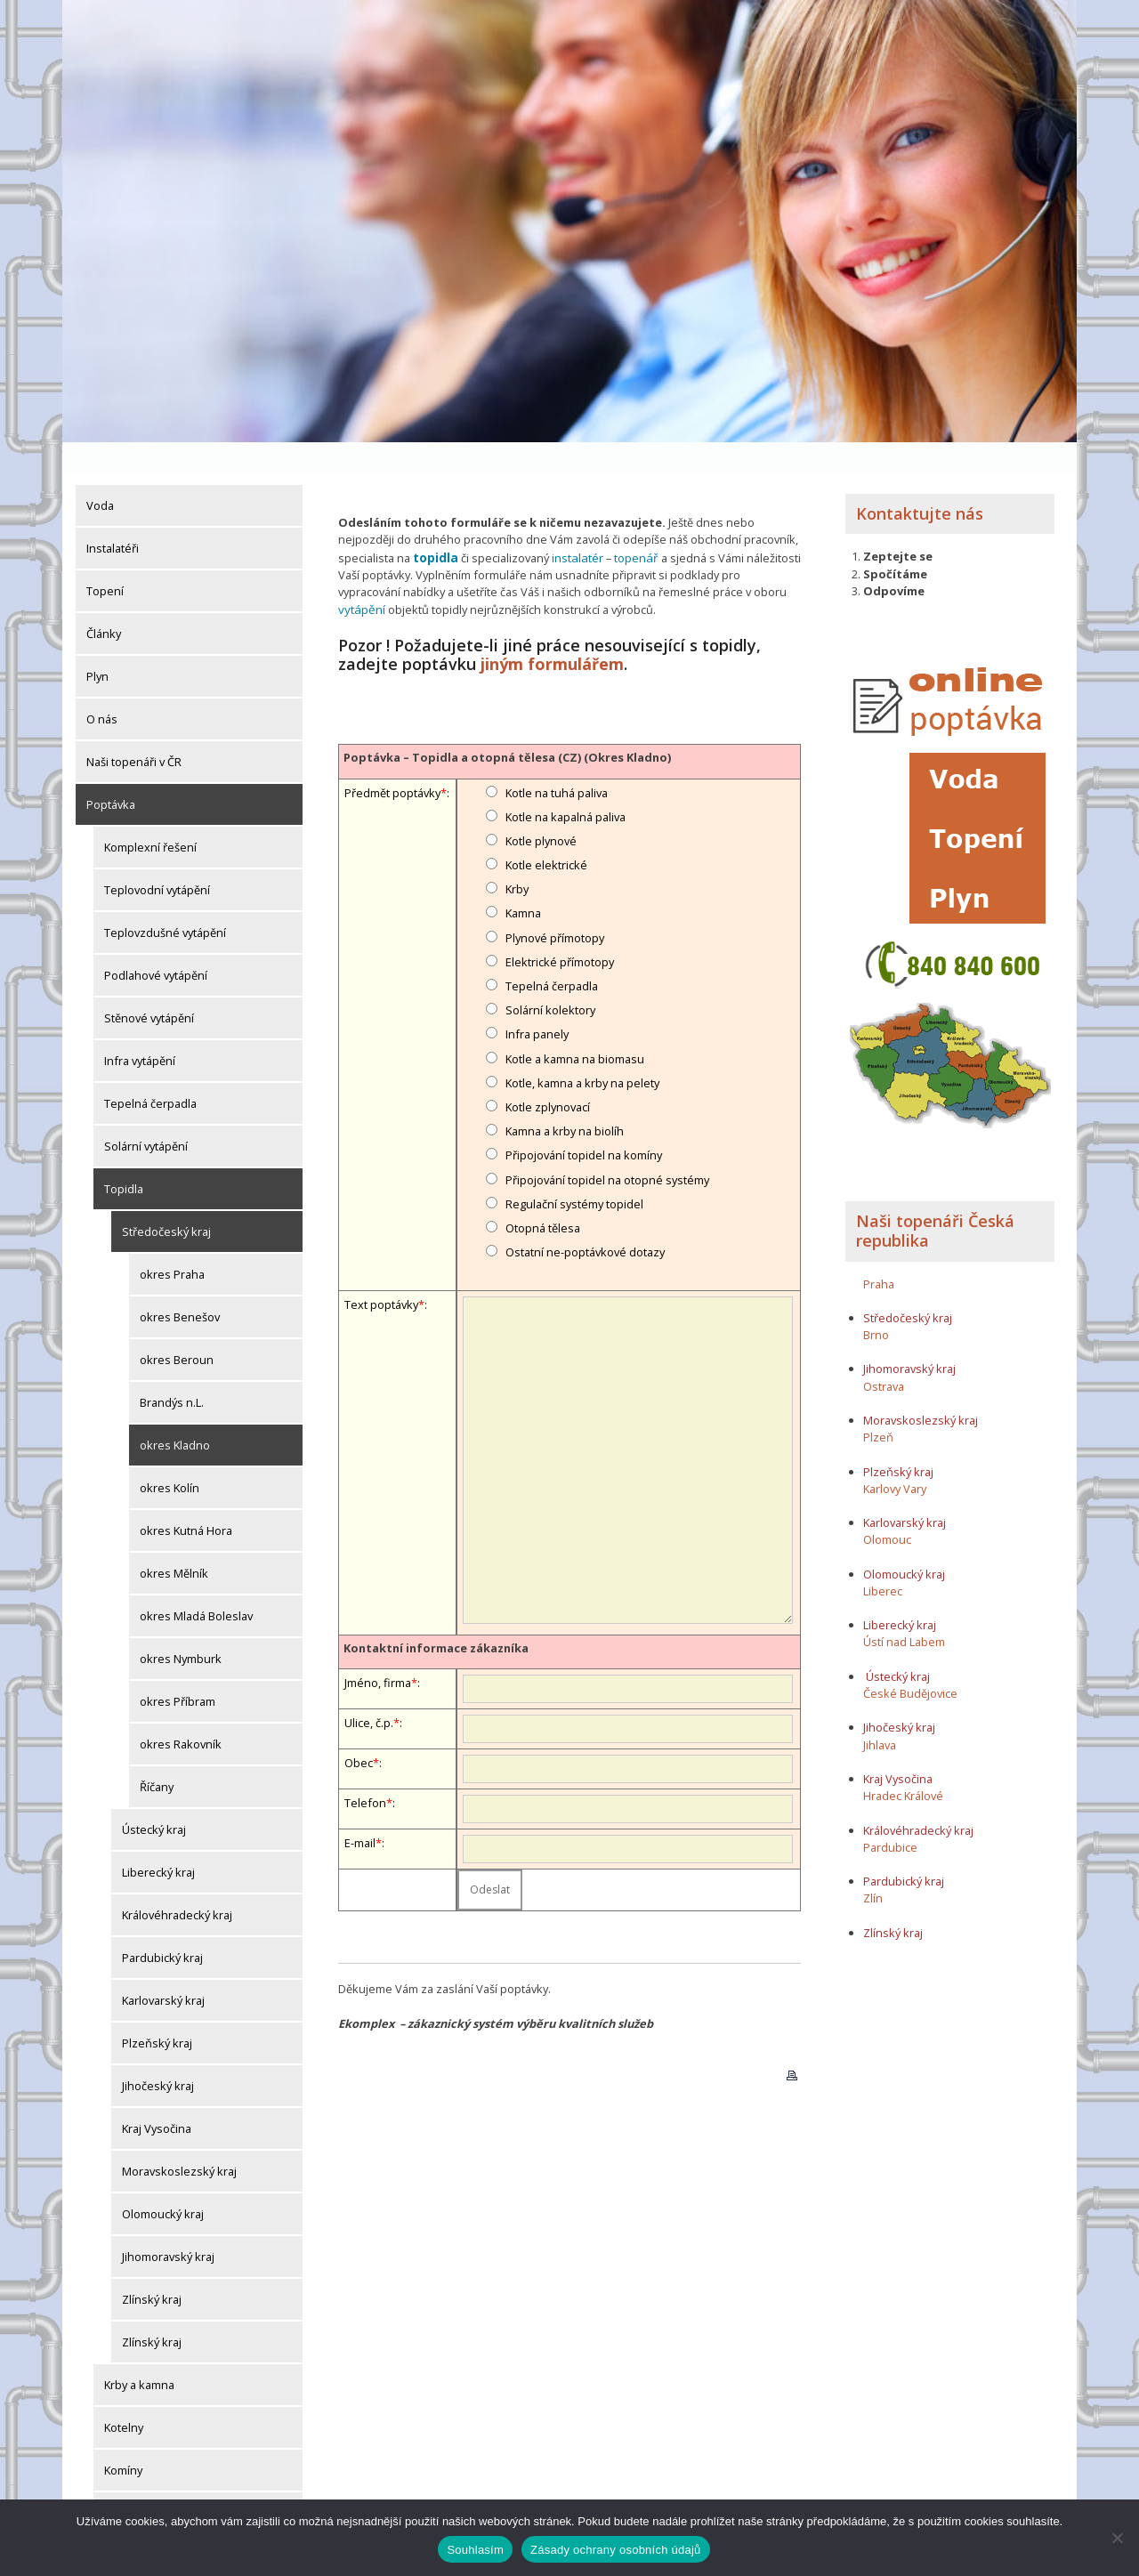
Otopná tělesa (542, 1196)
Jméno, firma (377, 1651)
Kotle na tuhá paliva (556, 760)
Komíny (123, 2441)
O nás (101, 690)
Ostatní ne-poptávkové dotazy (585, 1220)
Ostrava (883, 1357)
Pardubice (890, 1818)
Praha (878, 1254)
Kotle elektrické (546, 833)
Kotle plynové (541, 809)
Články (103, 604)
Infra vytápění (139, 1031)
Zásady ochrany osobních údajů (615, 2549)
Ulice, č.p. (368, 1691)
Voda (100, 476)
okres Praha (172, 1245)
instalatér (576, 528)
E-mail (360, 1811)
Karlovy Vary (894, 1459)
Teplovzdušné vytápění (165, 903)
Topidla (123, 1159)
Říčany (157, 1757)
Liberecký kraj (158, 1843)
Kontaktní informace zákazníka (436, 1616)
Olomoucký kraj (163, 2184)
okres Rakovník (181, 1715)
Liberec (882, 1562)
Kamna (523, 881)
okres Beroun (177, 1330)
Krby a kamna (139, 2355)
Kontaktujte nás (919, 484)
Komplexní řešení (150, 818)
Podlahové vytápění (155, 946)
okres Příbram (177, 1672)
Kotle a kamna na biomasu (574, 1026)
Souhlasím (475, 2549)
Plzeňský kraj (157, 2014)
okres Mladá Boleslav (196, 1587)
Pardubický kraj (162, 1928)
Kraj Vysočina (156, 2099)
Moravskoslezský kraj (179, 2142)
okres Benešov (180, 1288)
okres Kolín (169, 1458)
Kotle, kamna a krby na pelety (582, 1051)
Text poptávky (381, 1272)
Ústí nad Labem (904, 1612)
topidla (435, 528)
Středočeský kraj (166, 1202)
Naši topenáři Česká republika (935, 1201)
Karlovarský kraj (163, 1971)
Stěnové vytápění (149, 989)
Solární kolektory (550, 978)
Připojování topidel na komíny (583, 1123)
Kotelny (123, 2398)
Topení (105, 561)
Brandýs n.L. (172, 1373)
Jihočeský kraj (158, 2056)
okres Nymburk (181, 1629)
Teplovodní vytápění (157, 860)
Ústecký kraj (154, 1800)
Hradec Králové (903, 1766)
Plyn (97, 647)
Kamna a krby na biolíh (564, 1099)
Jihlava (879, 1716)
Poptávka (110, 775)
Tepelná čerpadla (150, 1074)
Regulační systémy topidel (574, 1172)
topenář (632, 528)
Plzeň (878, 1408)
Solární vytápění (146, 1117)
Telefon (365, 1771)
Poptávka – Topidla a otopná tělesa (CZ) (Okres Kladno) (507, 725)
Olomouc (887, 1510)
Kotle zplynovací (547, 1075)
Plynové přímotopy (554, 906)
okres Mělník (174, 1544)
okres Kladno (175, 1416)
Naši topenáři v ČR (134, 732)
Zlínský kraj (152, 2270)
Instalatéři (112, 519)
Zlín (873, 1869)
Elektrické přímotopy (559, 930)
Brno (876, 1305)
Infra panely (537, 1002)
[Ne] (1117, 2538)
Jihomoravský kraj (168, 2227)
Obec (358, 1731)
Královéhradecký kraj (177, 1885)
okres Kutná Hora (186, 1501)
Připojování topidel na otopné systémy (607, 1147)
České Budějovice (910, 1664)
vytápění (360, 578)
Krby (517, 857)
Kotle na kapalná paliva (565, 785)
